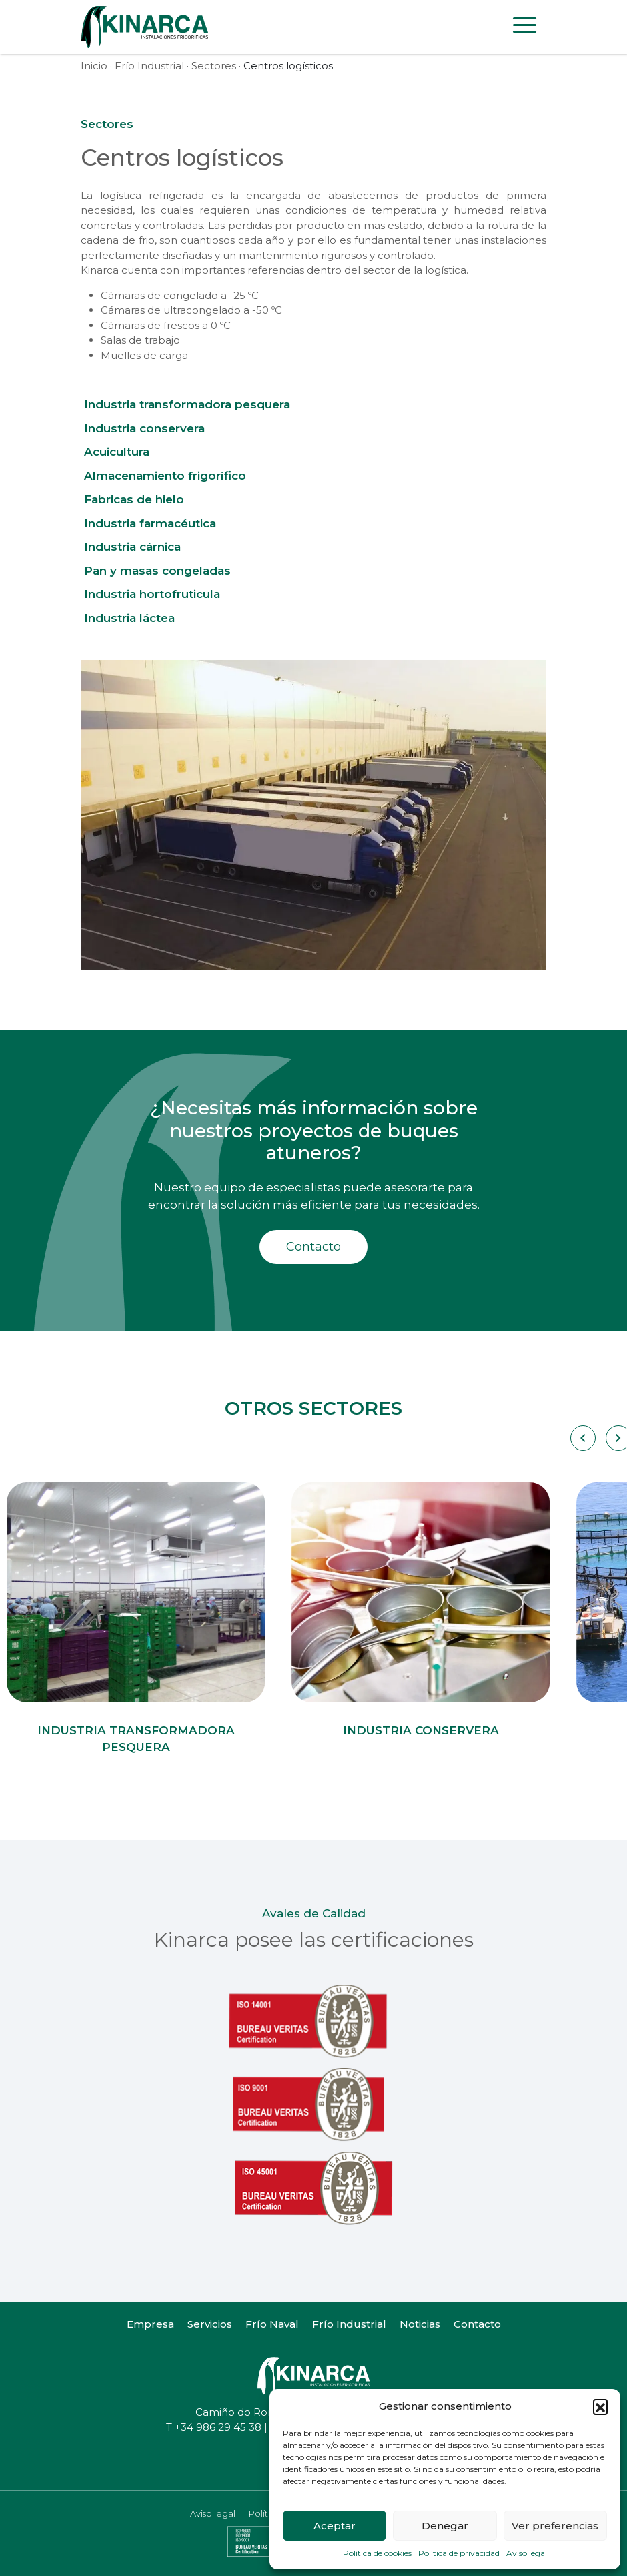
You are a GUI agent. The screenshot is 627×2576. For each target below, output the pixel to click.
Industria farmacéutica (150, 523)
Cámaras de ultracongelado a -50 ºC (191, 310)
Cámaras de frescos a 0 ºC (166, 325)
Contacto (313, 1246)
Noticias (420, 2324)
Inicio (94, 65)
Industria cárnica (132, 546)
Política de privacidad (459, 2553)
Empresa (150, 2324)
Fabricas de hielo (134, 499)
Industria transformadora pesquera (187, 404)
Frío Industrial (149, 65)
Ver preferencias (555, 2525)
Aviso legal (526, 2553)
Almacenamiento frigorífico (165, 475)
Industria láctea (129, 618)
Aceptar (335, 2525)
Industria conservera (144, 428)
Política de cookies (377, 2553)
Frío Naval (272, 2324)
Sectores (213, 65)
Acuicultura (116, 451)
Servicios (209, 2324)
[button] (600, 2406)
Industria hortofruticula (152, 594)
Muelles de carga (144, 355)
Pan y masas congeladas (157, 570)
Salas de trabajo (140, 340)
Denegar (445, 2525)
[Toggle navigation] (524, 27)
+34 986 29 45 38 (218, 2427)
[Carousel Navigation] (582, 1438)
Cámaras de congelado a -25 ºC (180, 295)
